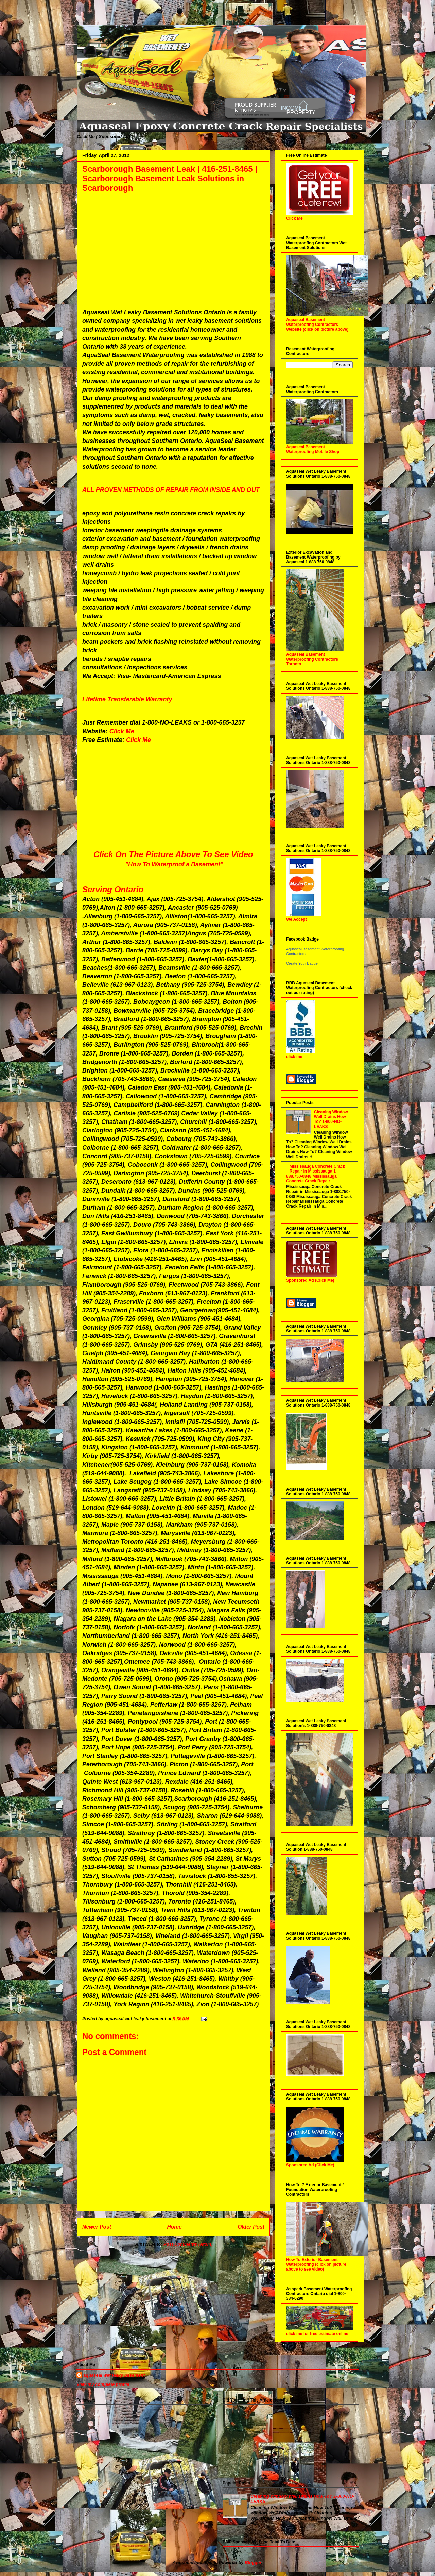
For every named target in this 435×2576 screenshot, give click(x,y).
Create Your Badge (302, 963)
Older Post (251, 2227)
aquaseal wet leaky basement (114, 2375)
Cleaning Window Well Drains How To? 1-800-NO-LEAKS (331, 1119)
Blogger (253, 2562)
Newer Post (96, 2227)
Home (174, 2227)
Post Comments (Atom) (187, 2244)
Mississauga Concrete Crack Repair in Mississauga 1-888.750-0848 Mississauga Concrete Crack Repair (315, 1173)
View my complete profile (102, 2384)
